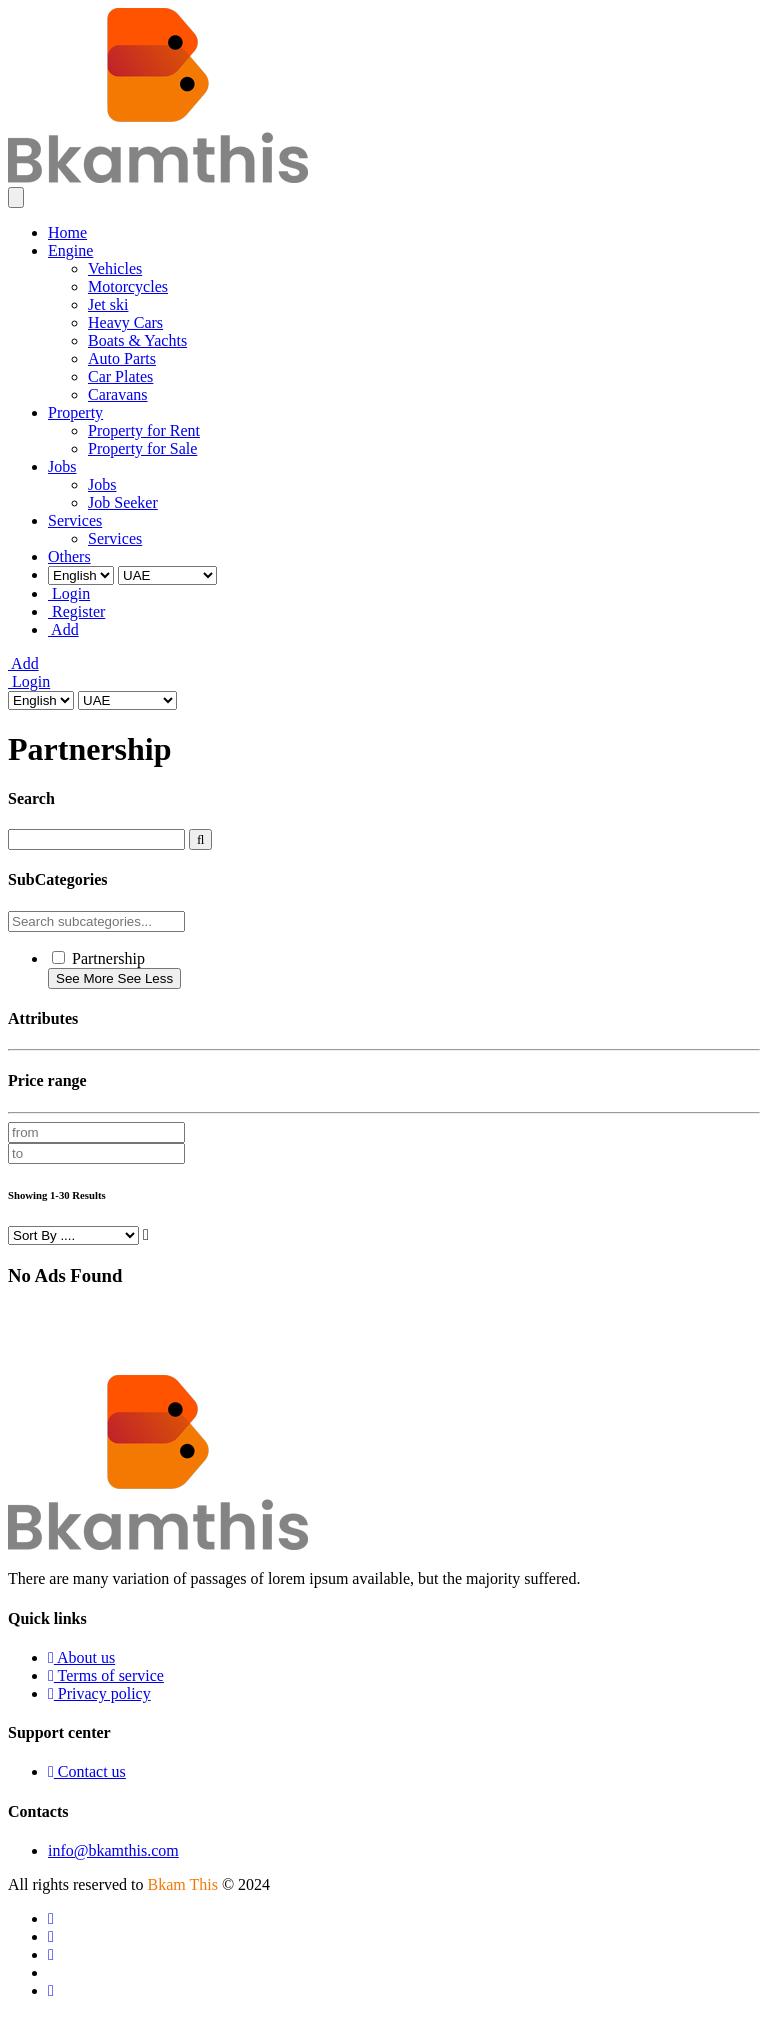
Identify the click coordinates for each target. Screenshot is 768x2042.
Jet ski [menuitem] (108, 304)
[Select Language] (81, 575)
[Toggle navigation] (16, 197)
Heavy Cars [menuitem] (125, 322)
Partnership (108, 958)
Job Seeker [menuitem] (123, 502)
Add (23, 663)
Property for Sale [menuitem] (142, 448)
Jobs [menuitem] (62, 466)
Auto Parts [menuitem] (122, 358)
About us (81, 1657)
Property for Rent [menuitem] (144, 430)
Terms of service (106, 1675)
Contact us (87, 1771)
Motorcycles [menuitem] (128, 286)
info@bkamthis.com (113, 1850)
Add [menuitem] (63, 629)
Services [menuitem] (75, 520)
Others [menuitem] (69, 556)
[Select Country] (167, 575)
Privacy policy (99, 1693)
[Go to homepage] (158, 177)
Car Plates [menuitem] (120, 376)
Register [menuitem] (76, 611)
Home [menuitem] (67, 232)
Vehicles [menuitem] (115, 268)
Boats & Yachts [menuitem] (137, 340)
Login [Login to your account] (29, 681)
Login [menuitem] (69, 593)
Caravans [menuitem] (118, 394)
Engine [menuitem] (70, 250)
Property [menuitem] (75, 412)
